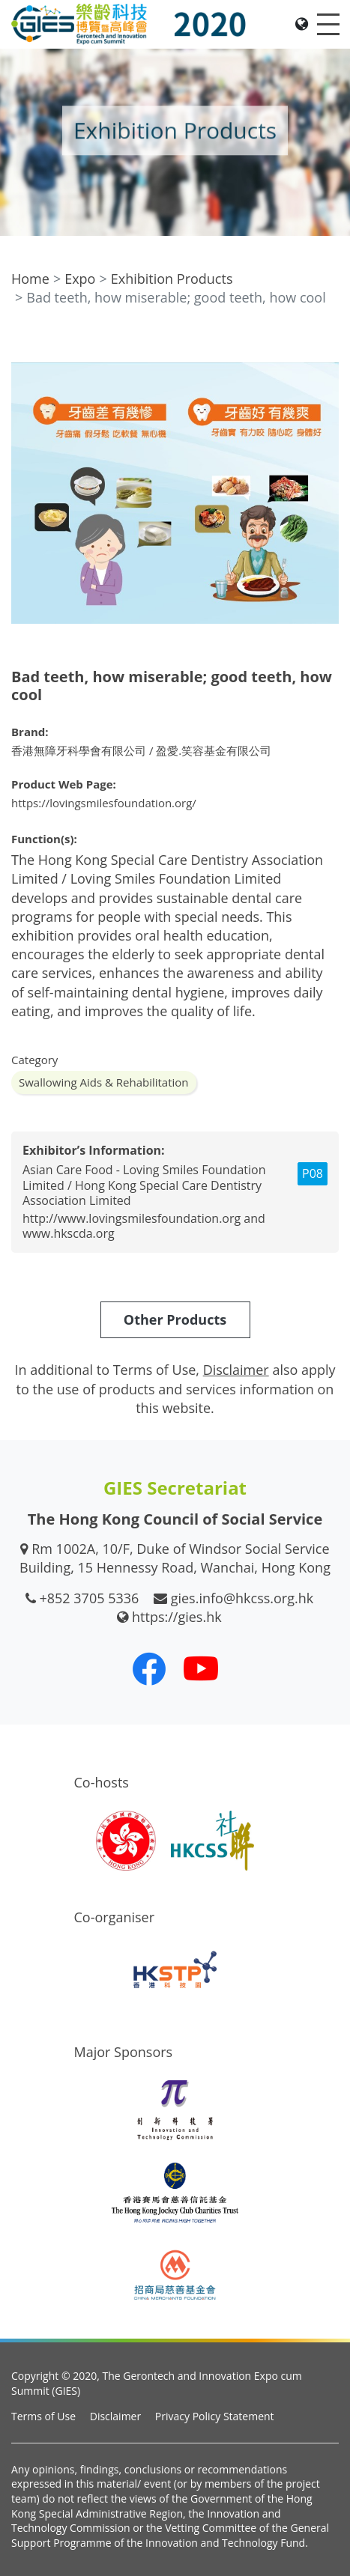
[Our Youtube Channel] (201, 1668)
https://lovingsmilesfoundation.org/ (103, 802)
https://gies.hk (177, 1617)
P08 (312, 1173)
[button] (325, 343)
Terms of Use (43, 2416)
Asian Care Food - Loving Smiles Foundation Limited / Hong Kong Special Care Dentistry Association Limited (144, 1185)
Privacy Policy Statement (214, 2416)
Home (30, 279)
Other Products (175, 1319)
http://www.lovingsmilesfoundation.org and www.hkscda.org (143, 1226)
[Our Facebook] (149, 1668)
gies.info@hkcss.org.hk (242, 1598)
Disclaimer (115, 2416)
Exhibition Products (172, 279)
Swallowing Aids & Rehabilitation (104, 1082)
